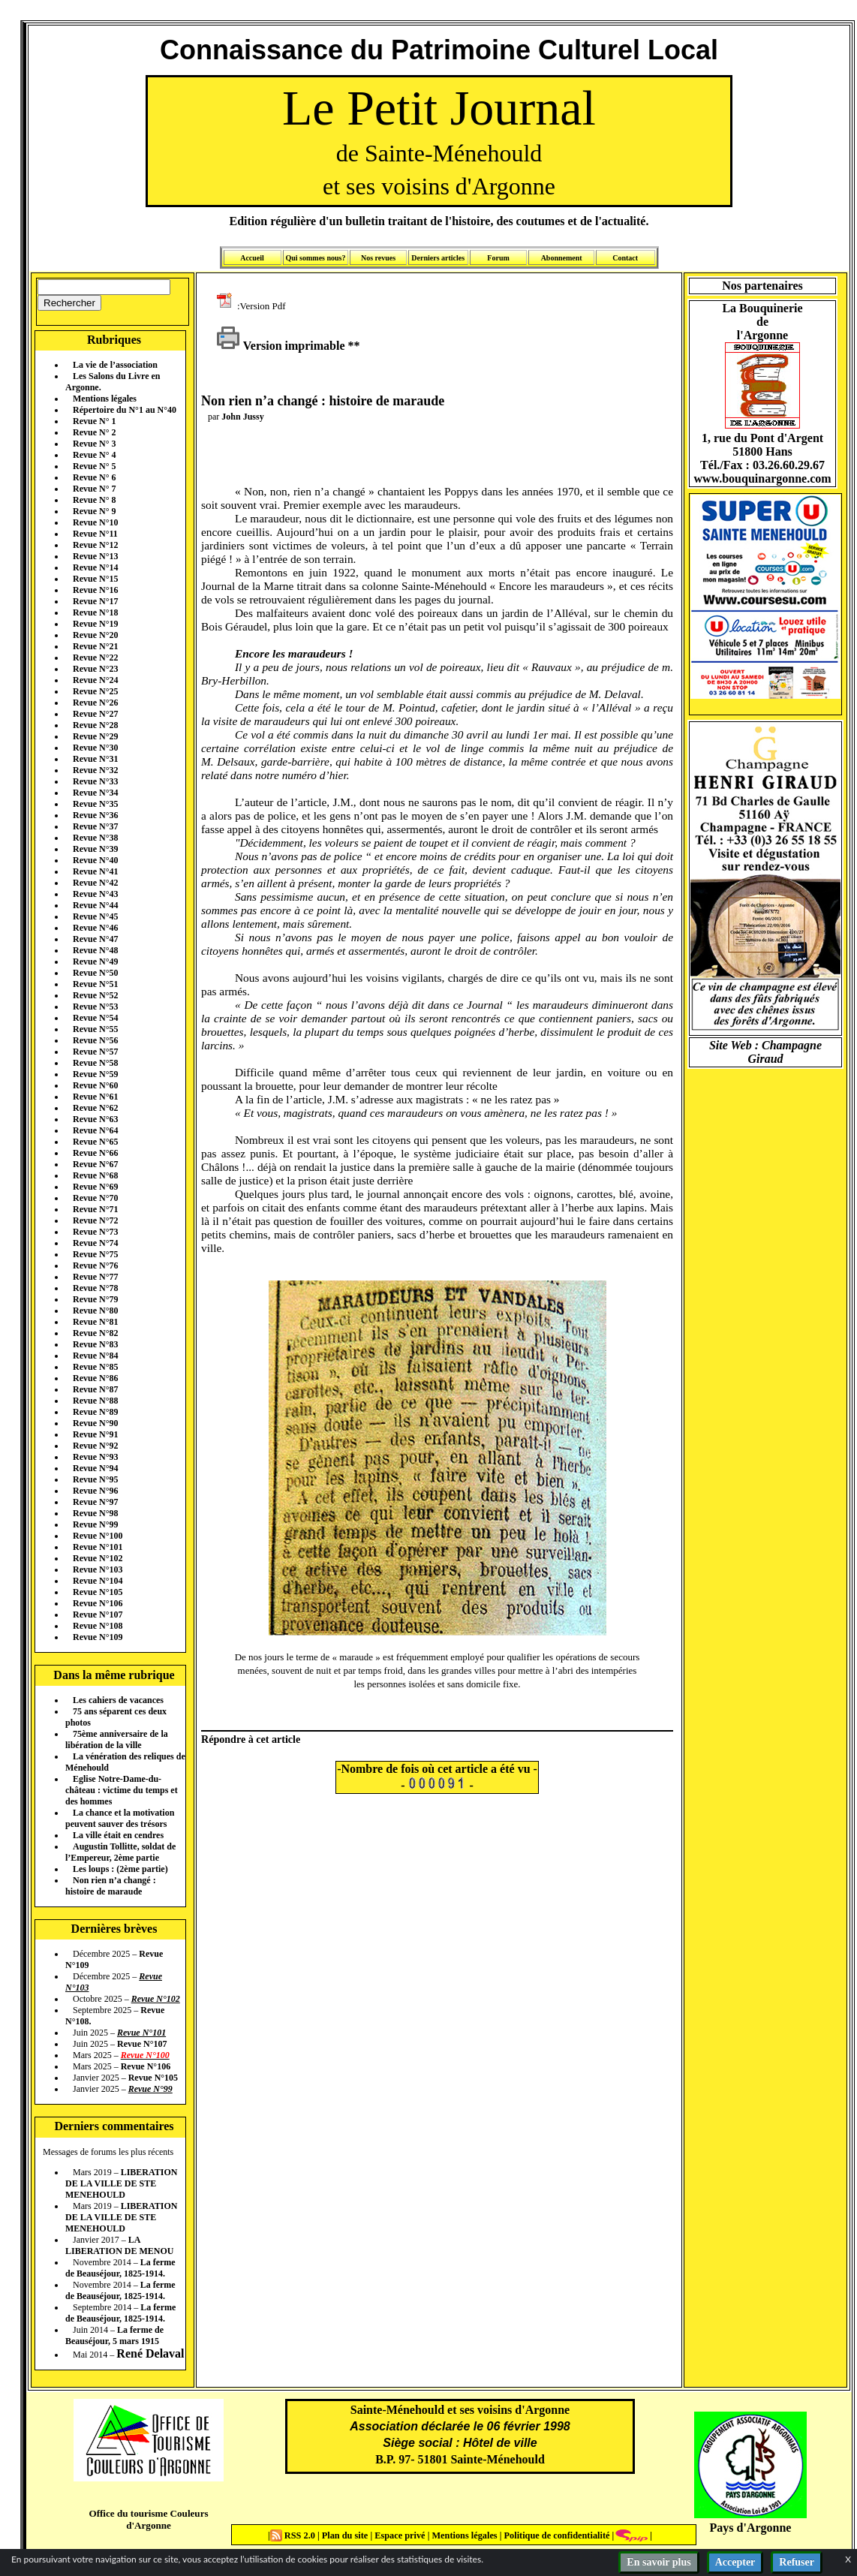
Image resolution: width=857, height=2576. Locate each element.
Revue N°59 (95, 1074)
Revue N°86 (95, 1378)
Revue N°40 (95, 860)
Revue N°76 (95, 1265)
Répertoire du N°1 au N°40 (124, 410)
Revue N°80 (95, 1310)
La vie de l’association (115, 365)
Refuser (796, 2562)
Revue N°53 (95, 1006)
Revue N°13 (95, 556)
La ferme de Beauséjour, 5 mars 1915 (114, 2335)
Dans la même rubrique (113, 1675)
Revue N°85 (95, 1367)
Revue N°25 (95, 691)
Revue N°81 (95, 1322)
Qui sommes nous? (315, 258)
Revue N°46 (95, 927)
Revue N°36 (95, 815)
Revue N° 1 (94, 421)
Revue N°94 (95, 1468)
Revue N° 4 (94, 455)
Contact (625, 258)
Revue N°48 (95, 950)
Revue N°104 (97, 1580)
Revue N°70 (95, 1198)
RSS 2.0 (293, 2535)
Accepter (735, 2562)
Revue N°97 (95, 1502)
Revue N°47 (95, 939)
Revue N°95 (95, 1479)
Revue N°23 (95, 669)
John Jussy (242, 416)
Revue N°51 (95, 984)
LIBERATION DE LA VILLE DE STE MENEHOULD (121, 2183)
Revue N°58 (95, 1063)
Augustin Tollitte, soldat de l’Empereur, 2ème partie (120, 1852)
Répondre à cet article (250, 1739)
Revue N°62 (95, 1108)
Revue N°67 (95, 1164)
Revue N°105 (97, 1592)
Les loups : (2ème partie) (120, 1869)
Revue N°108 (97, 1626)
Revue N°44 (95, 905)
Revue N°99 (95, 1524)
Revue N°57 (95, 1051)
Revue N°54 (95, 1018)
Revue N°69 (95, 1186)
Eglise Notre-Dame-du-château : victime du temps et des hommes (121, 1790)
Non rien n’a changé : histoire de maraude (110, 1886)
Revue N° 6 (94, 477)
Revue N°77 (95, 1276)
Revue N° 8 (94, 500)
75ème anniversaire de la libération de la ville (116, 1739)
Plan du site (346, 2535)
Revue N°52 (95, 995)
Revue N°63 (95, 1119)
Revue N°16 (95, 590)
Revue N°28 (95, 725)
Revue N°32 (95, 770)
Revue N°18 (95, 612)
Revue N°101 (97, 1547)
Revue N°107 (97, 1614)
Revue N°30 (95, 747)
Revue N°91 (95, 1434)
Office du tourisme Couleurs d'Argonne (148, 2519)
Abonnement (561, 258)
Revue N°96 (95, 1490)
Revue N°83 (95, 1344)
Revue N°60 (95, 1085)
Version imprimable (280, 345)
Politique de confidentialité (555, 2535)
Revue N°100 (97, 1535)
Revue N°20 (95, 635)
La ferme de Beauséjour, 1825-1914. (120, 2268)
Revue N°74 (95, 1243)
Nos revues (378, 258)
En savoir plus (658, 2562)
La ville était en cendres (118, 1835)
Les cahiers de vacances (118, 1700)
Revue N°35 (95, 804)
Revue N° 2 (94, 432)
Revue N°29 (95, 736)
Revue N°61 (95, 1096)
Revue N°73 (95, 1231)
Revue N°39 (95, 849)
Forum (498, 258)
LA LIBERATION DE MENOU (119, 2245)
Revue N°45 (95, 916)
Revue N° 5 (94, 466)
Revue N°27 (95, 714)
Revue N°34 (95, 792)
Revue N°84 (95, 1355)
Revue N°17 (95, 601)
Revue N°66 (95, 1153)
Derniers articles (438, 258)
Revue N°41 (95, 871)
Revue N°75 (95, 1254)
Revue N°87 (95, 1389)
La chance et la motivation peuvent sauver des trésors (119, 1818)
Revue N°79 (95, 1299)
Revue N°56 (95, 1040)
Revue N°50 (95, 973)
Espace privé (398, 2535)
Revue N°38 (95, 837)
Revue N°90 (95, 1423)
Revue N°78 (95, 1288)
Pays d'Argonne (751, 2527)
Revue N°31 (95, 759)
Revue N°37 (95, 826)
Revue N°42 (95, 882)
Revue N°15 (95, 578)
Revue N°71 (95, 1209)
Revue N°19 (95, 623)
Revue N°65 (95, 1141)
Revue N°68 (95, 1175)
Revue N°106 (97, 1603)
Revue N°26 (95, 702)
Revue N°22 (95, 657)
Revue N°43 (95, 894)
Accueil (252, 258)
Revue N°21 (95, 646)
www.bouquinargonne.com (762, 478)
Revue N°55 (95, 1029)
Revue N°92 (95, 1445)
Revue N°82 (95, 1333)
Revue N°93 (95, 1457)
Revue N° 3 (94, 443)
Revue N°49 (95, 961)
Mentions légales (105, 398)
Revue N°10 (95, 522)
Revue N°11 (95, 533)
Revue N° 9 (94, 511)
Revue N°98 (95, 1513)
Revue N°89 (95, 1412)
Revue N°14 (95, 567)
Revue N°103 (97, 1569)
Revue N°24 (95, 680)
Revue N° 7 (94, 488)
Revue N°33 (95, 781)
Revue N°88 (95, 1400)
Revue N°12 (95, 545)
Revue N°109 (97, 1637)
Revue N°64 (95, 1130)
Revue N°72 (95, 1220)
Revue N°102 (97, 1558)
